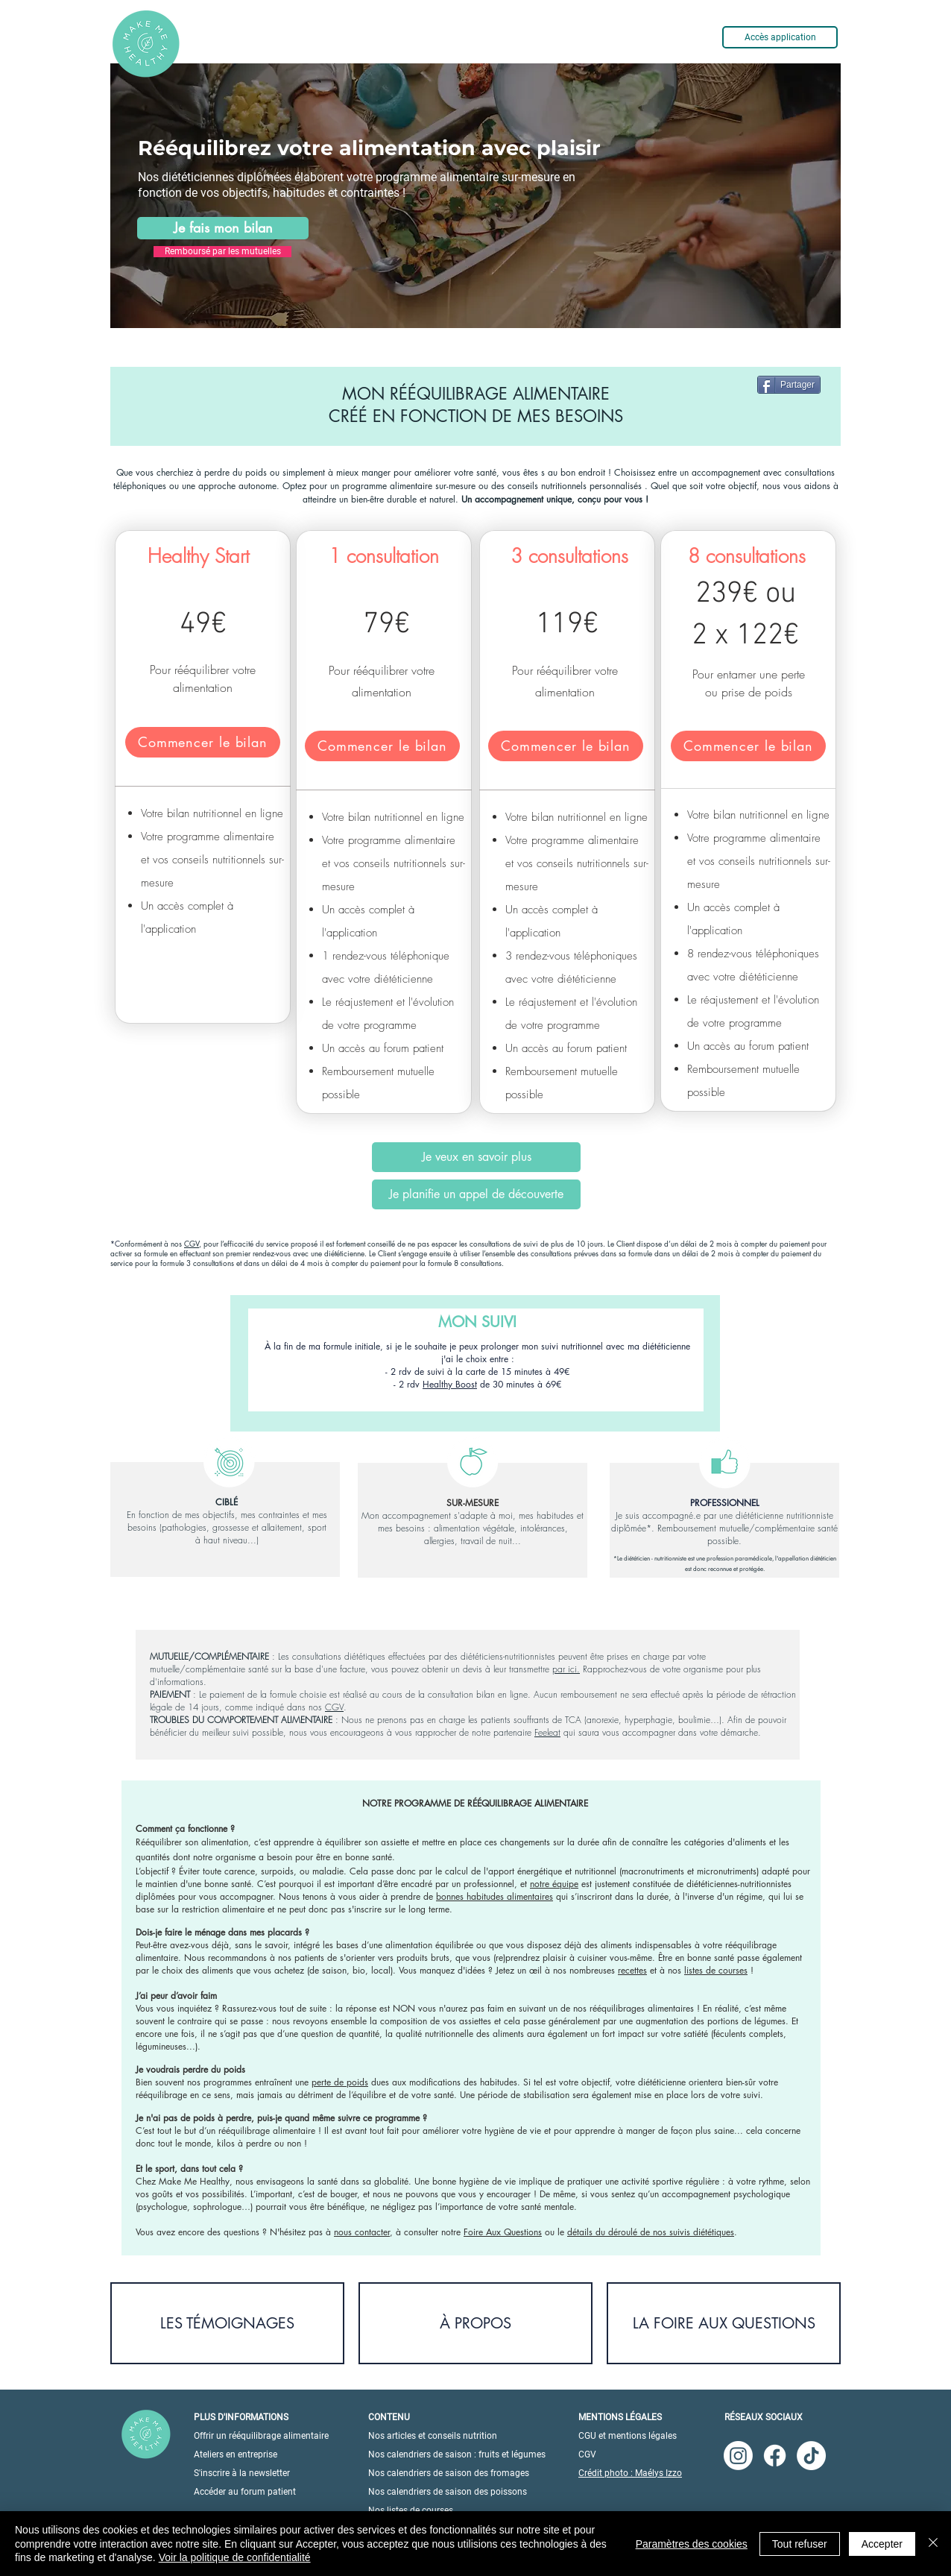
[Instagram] (738, 2455)
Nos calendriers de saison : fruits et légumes (457, 2454)
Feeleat (547, 1732)
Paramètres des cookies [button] (692, 2544)
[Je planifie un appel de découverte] (476, 1194)
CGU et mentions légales (627, 2436)
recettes (632, 1970)
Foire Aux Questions (503, 2232)
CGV (191, 1243)
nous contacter (362, 2232)
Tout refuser (799, 2544)
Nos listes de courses (410, 2510)
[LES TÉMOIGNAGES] (227, 2323)
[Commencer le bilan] (202, 742)
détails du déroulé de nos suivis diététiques (650, 2232)
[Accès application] (780, 37)
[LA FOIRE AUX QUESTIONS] (724, 2323)
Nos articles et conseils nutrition (432, 2436)
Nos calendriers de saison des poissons (447, 2492)
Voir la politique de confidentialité (235, 2557)
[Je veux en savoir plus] (476, 1157)
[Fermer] (933, 2543)
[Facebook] (774, 2455)
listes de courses (716, 1970)
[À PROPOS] (475, 2323)
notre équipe (554, 1883)
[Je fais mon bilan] (223, 228)
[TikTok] (811, 2455)
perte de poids (340, 2082)
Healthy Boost (450, 1384)
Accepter (882, 2544)
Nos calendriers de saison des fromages (448, 2473)
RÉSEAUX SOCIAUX (763, 2417)
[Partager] (789, 385)
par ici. (566, 1669)
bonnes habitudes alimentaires (494, 1896)
